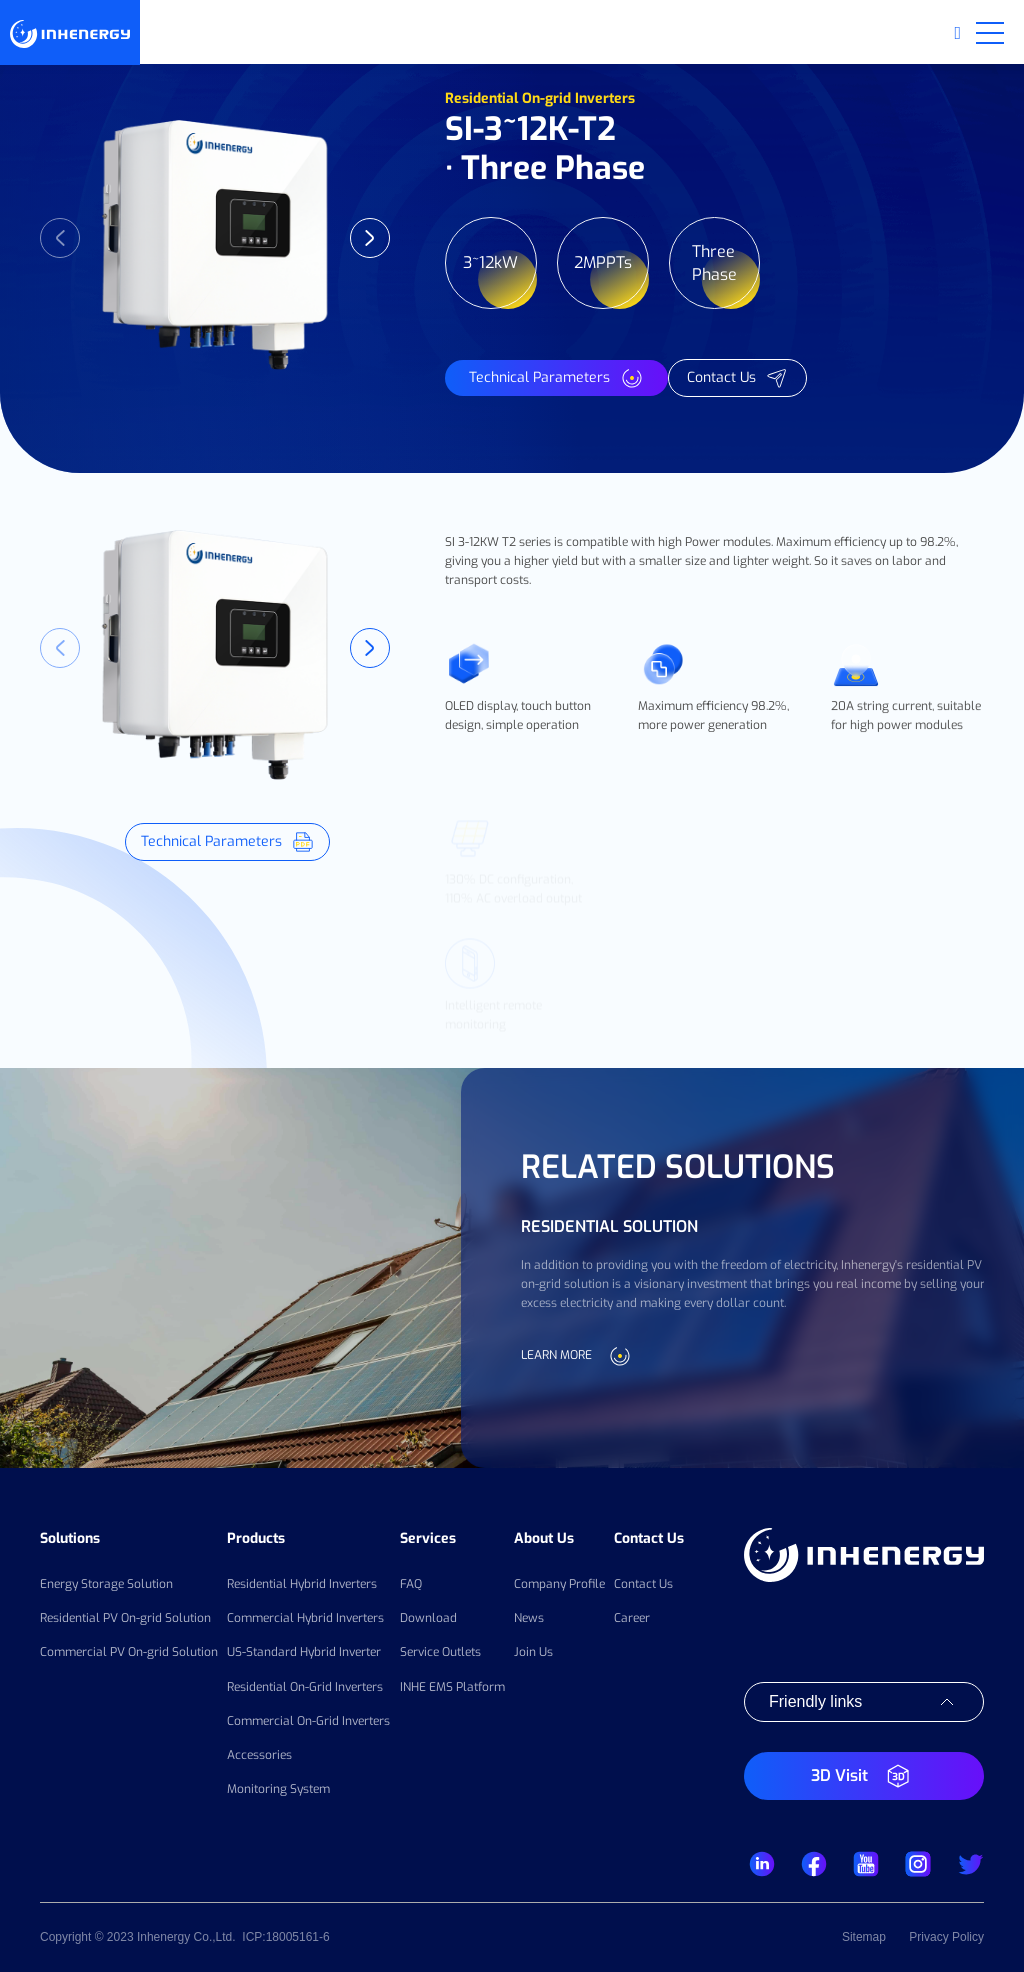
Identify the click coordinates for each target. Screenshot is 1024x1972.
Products (256, 1538)
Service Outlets (440, 1652)
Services (428, 1538)
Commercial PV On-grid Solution (129, 1652)
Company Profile (559, 1584)
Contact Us (649, 1538)
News (529, 1618)
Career (632, 1618)
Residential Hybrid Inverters (302, 1584)
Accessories (259, 1755)
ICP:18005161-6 (285, 1937)
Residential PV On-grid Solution (125, 1618)
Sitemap (864, 1937)
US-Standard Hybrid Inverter (304, 1652)
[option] (215, 238)
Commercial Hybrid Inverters (305, 1618)
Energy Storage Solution (106, 1584)
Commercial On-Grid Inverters (308, 1721)
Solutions (70, 1538)
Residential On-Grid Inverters (305, 1687)
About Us (544, 1538)
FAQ (411, 1584)
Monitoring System (278, 1789)
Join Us (533, 1652)
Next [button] (370, 238)
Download (428, 1618)
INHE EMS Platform (452, 1687)
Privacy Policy (946, 1937)
